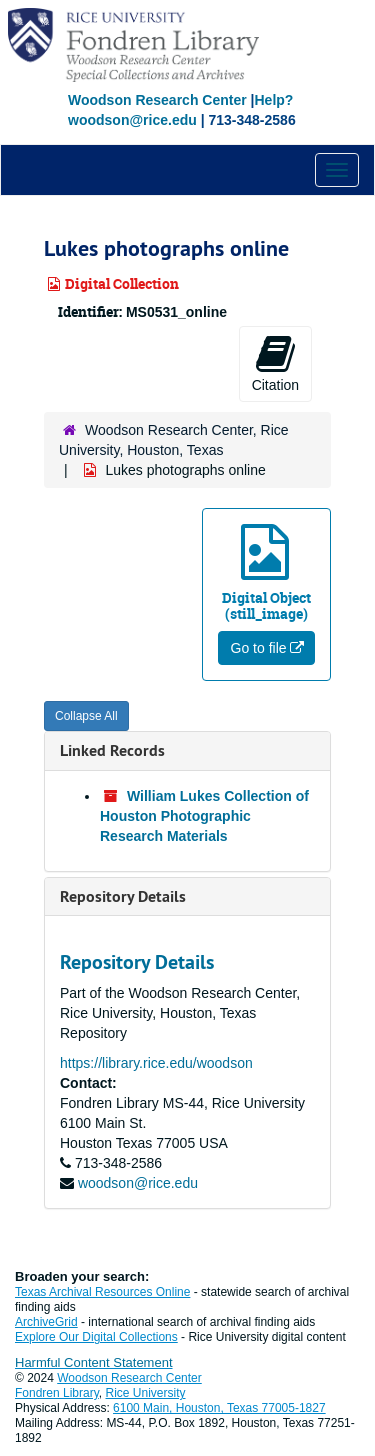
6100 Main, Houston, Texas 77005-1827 (219, 1408)
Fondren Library (57, 1393)
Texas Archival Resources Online (102, 1292)
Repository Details (123, 896)
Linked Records (112, 750)
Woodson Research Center (157, 100)
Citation (275, 363)
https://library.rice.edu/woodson (156, 1063)
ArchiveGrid (46, 1322)
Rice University (146, 1393)
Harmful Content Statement (94, 1362)
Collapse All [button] (86, 716)
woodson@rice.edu (138, 1183)
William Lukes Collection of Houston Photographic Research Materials (204, 816)
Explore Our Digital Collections (96, 1337)
